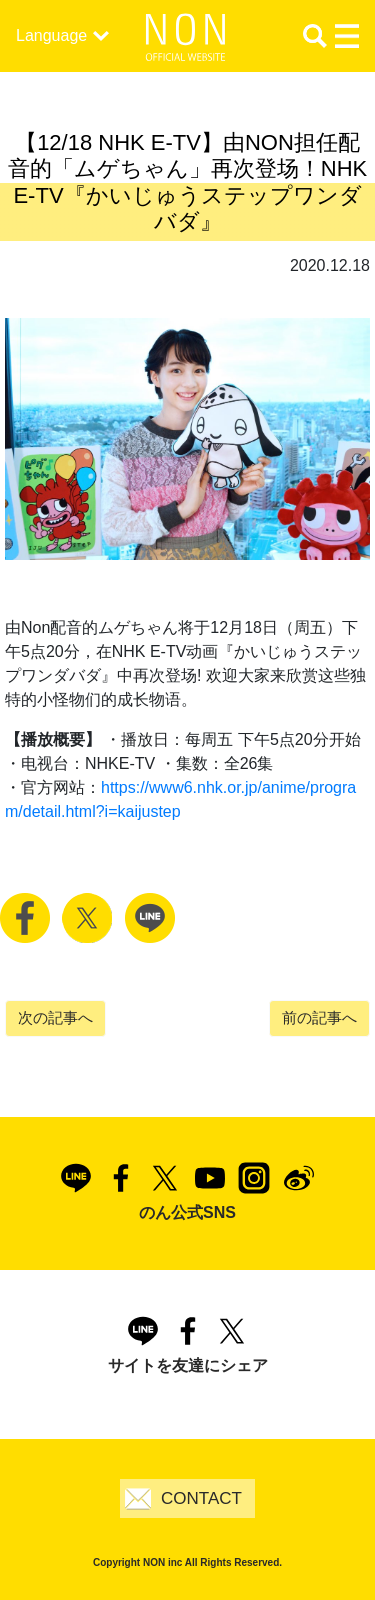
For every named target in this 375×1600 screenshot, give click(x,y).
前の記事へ (319, 1017)
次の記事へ (55, 1017)
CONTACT (201, 1498)
